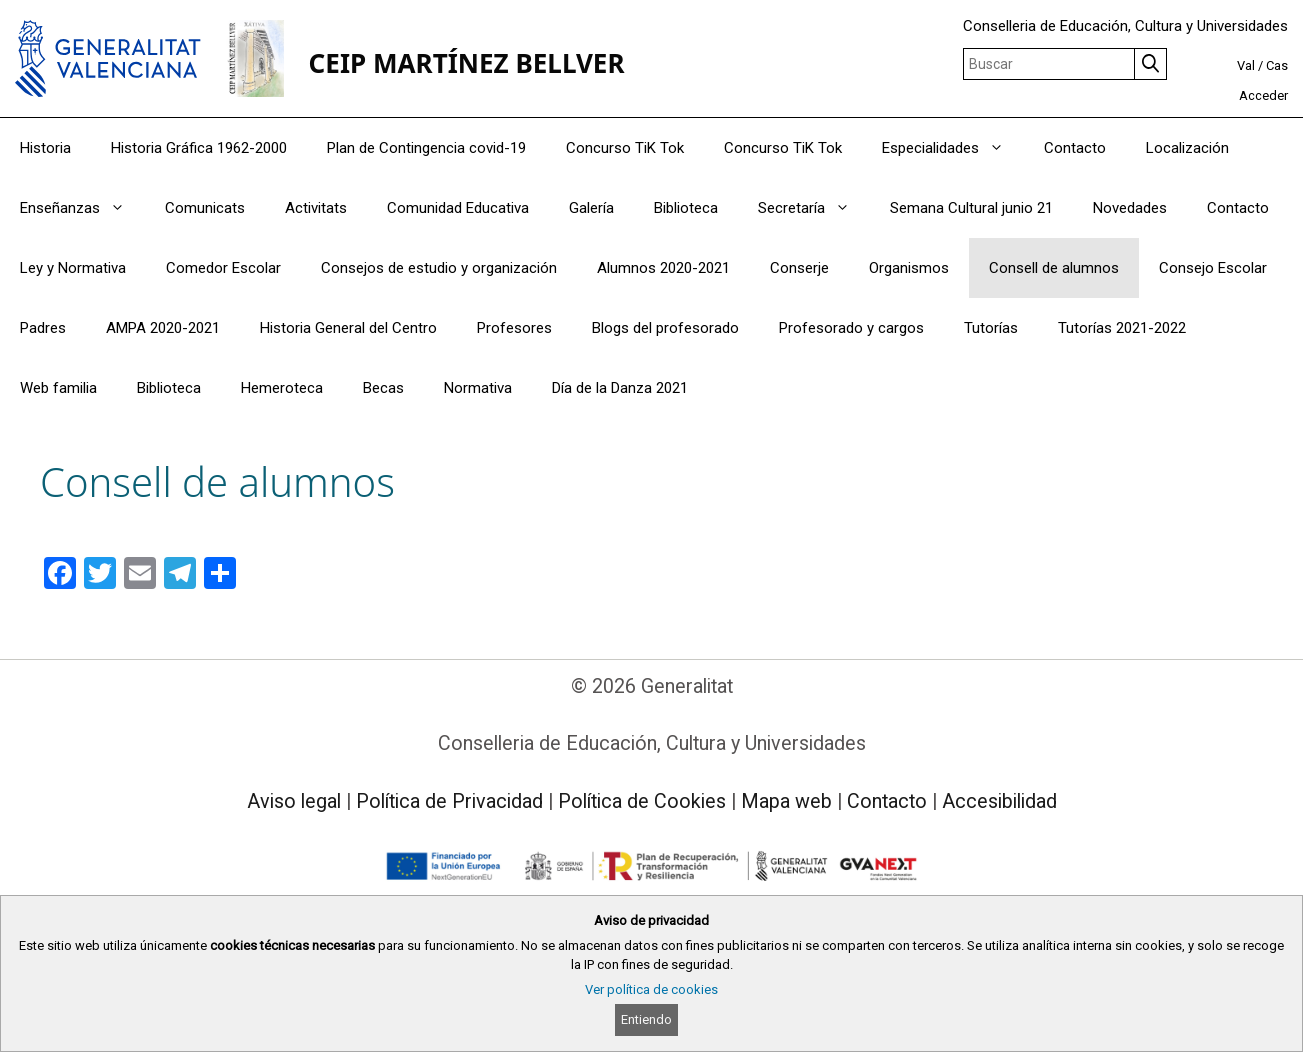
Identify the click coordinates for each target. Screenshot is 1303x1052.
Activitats (316, 208)
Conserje (799, 268)
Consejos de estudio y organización (439, 268)
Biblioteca (686, 208)
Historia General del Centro (348, 328)
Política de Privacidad (449, 801)
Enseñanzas (82, 208)
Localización (1187, 148)
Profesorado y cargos (851, 328)
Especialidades (953, 148)
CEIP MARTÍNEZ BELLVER (467, 63)
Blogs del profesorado (665, 328)
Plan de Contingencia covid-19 (426, 148)
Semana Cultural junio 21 (971, 208)
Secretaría (814, 208)
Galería (591, 208)
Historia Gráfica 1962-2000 (199, 148)
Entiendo (646, 1019)
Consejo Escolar (1213, 268)
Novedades (1130, 208)
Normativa (478, 388)
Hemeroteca (282, 388)
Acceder (1263, 95)
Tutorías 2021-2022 (1122, 328)
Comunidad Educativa (458, 208)
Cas (1277, 65)
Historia (45, 148)
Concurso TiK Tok (625, 148)
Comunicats (205, 208)
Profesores (514, 328)
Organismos (909, 268)
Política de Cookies (642, 801)
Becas (383, 388)
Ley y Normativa (73, 268)
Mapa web (786, 801)
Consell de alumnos (1054, 268)
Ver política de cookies (651, 989)
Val (1246, 65)
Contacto (1075, 148)
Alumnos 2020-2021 (663, 268)
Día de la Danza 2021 (620, 388)
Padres (43, 328)
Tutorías (991, 328)
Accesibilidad (999, 801)
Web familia (58, 388)
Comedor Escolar (223, 268)
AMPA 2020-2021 (163, 328)
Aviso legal (294, 801)
